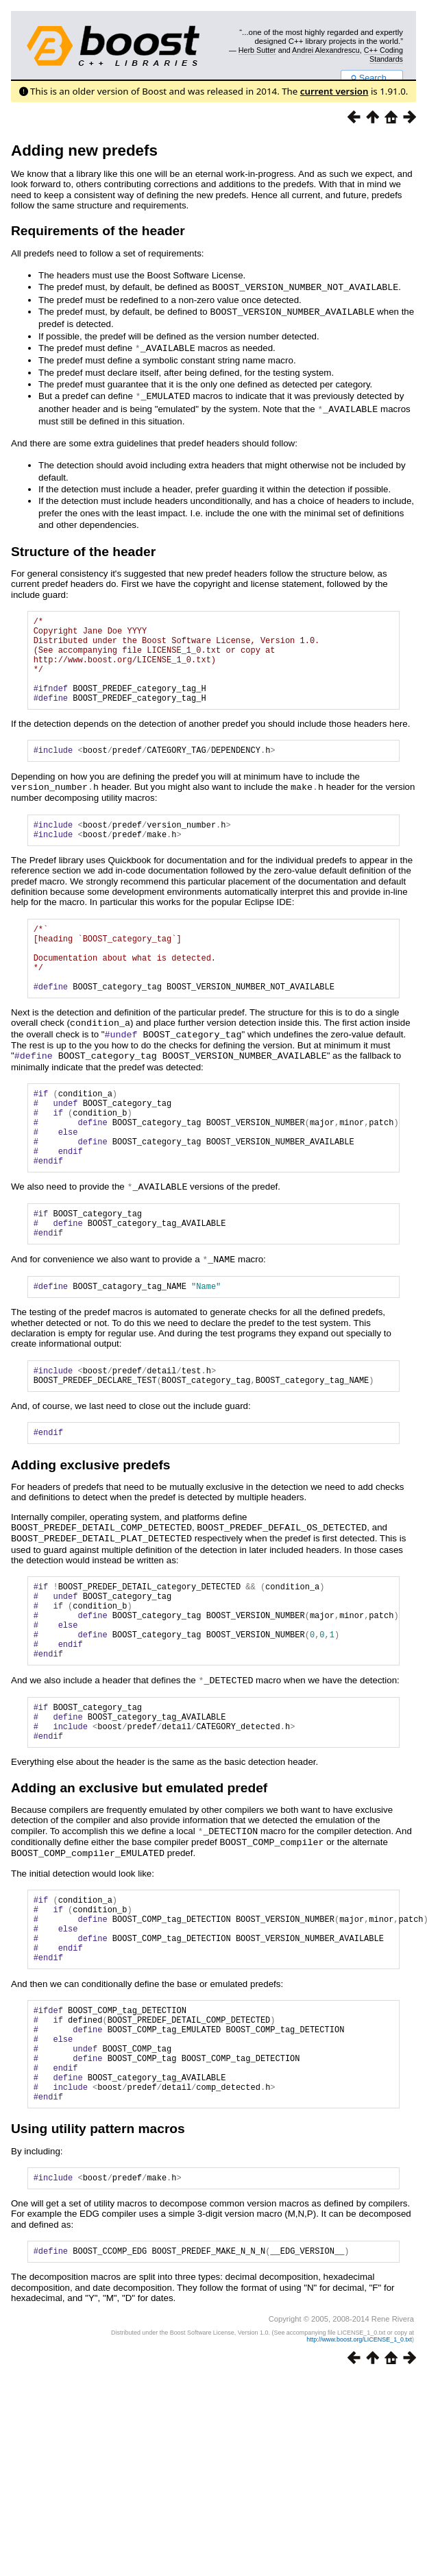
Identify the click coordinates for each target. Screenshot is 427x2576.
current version (334, 91)
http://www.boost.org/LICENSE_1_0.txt (359, 2461)
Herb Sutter (257, 50)
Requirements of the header (98, 231)
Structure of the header (83, 548)
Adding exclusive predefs (90, 1527)
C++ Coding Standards (383, 54)
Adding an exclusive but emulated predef (139, 1873)
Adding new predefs (84, 150)
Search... (371, 78)
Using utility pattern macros (98, 2246)
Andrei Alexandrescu (326, 50)
